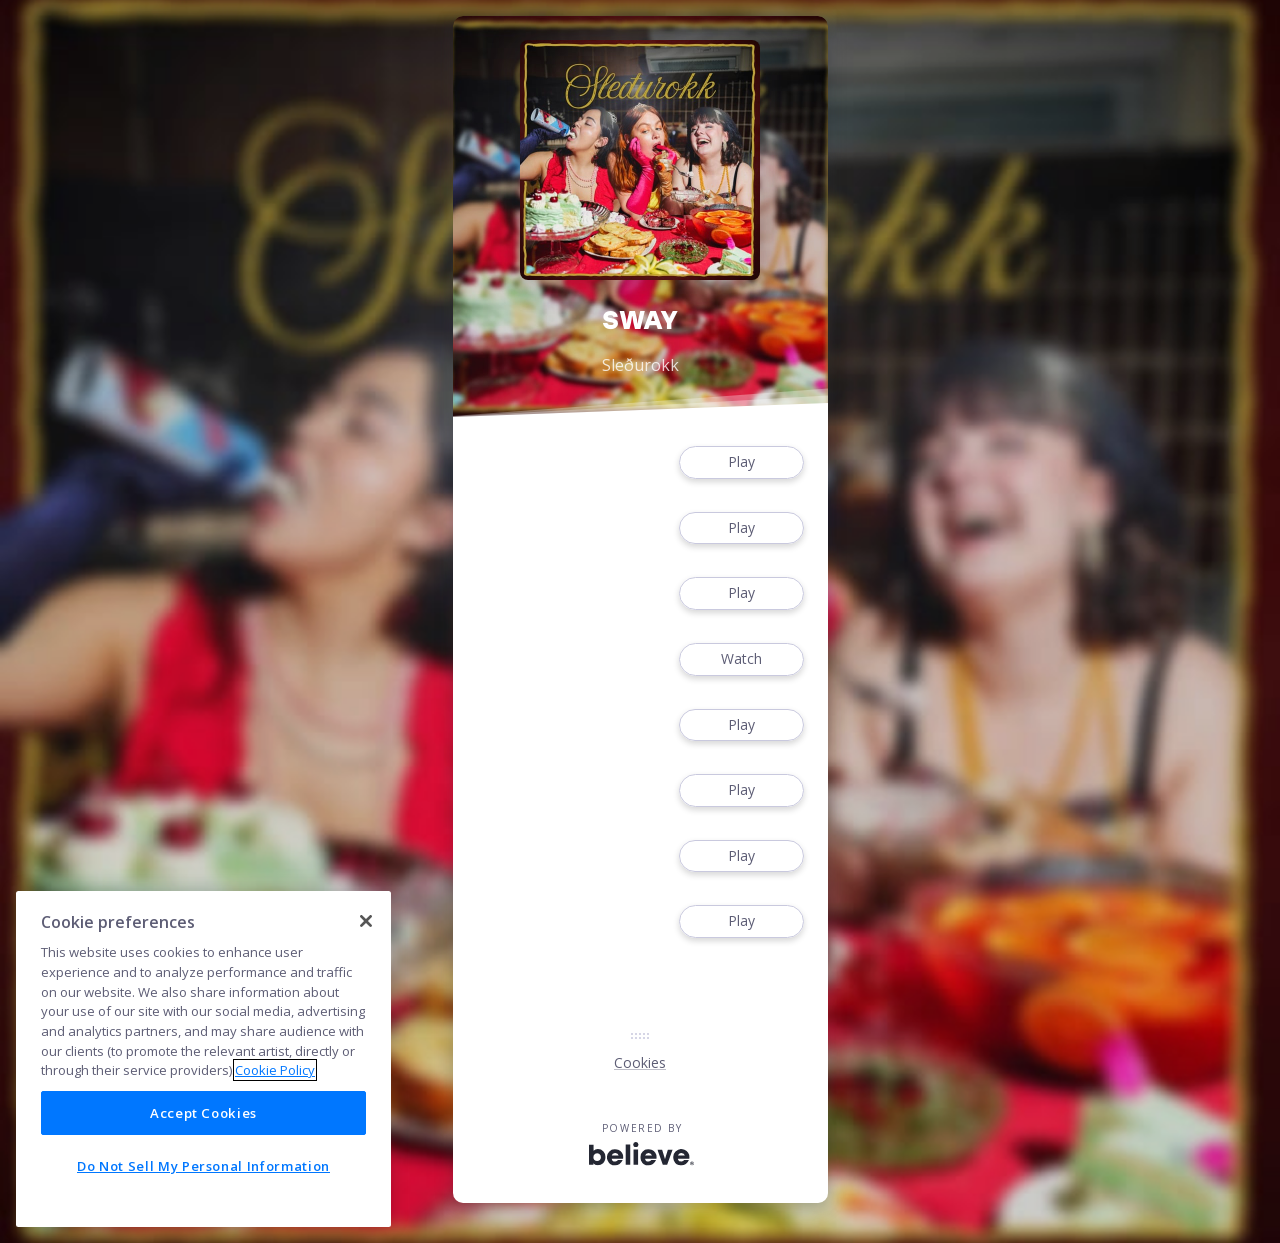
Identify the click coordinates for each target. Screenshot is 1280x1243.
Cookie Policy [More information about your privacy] (275, 1070)
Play (741, 462)
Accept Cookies (203, 1113)
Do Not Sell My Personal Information (203, 1166)
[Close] (366, 921)
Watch (741, 659)
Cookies (640, 1062)
